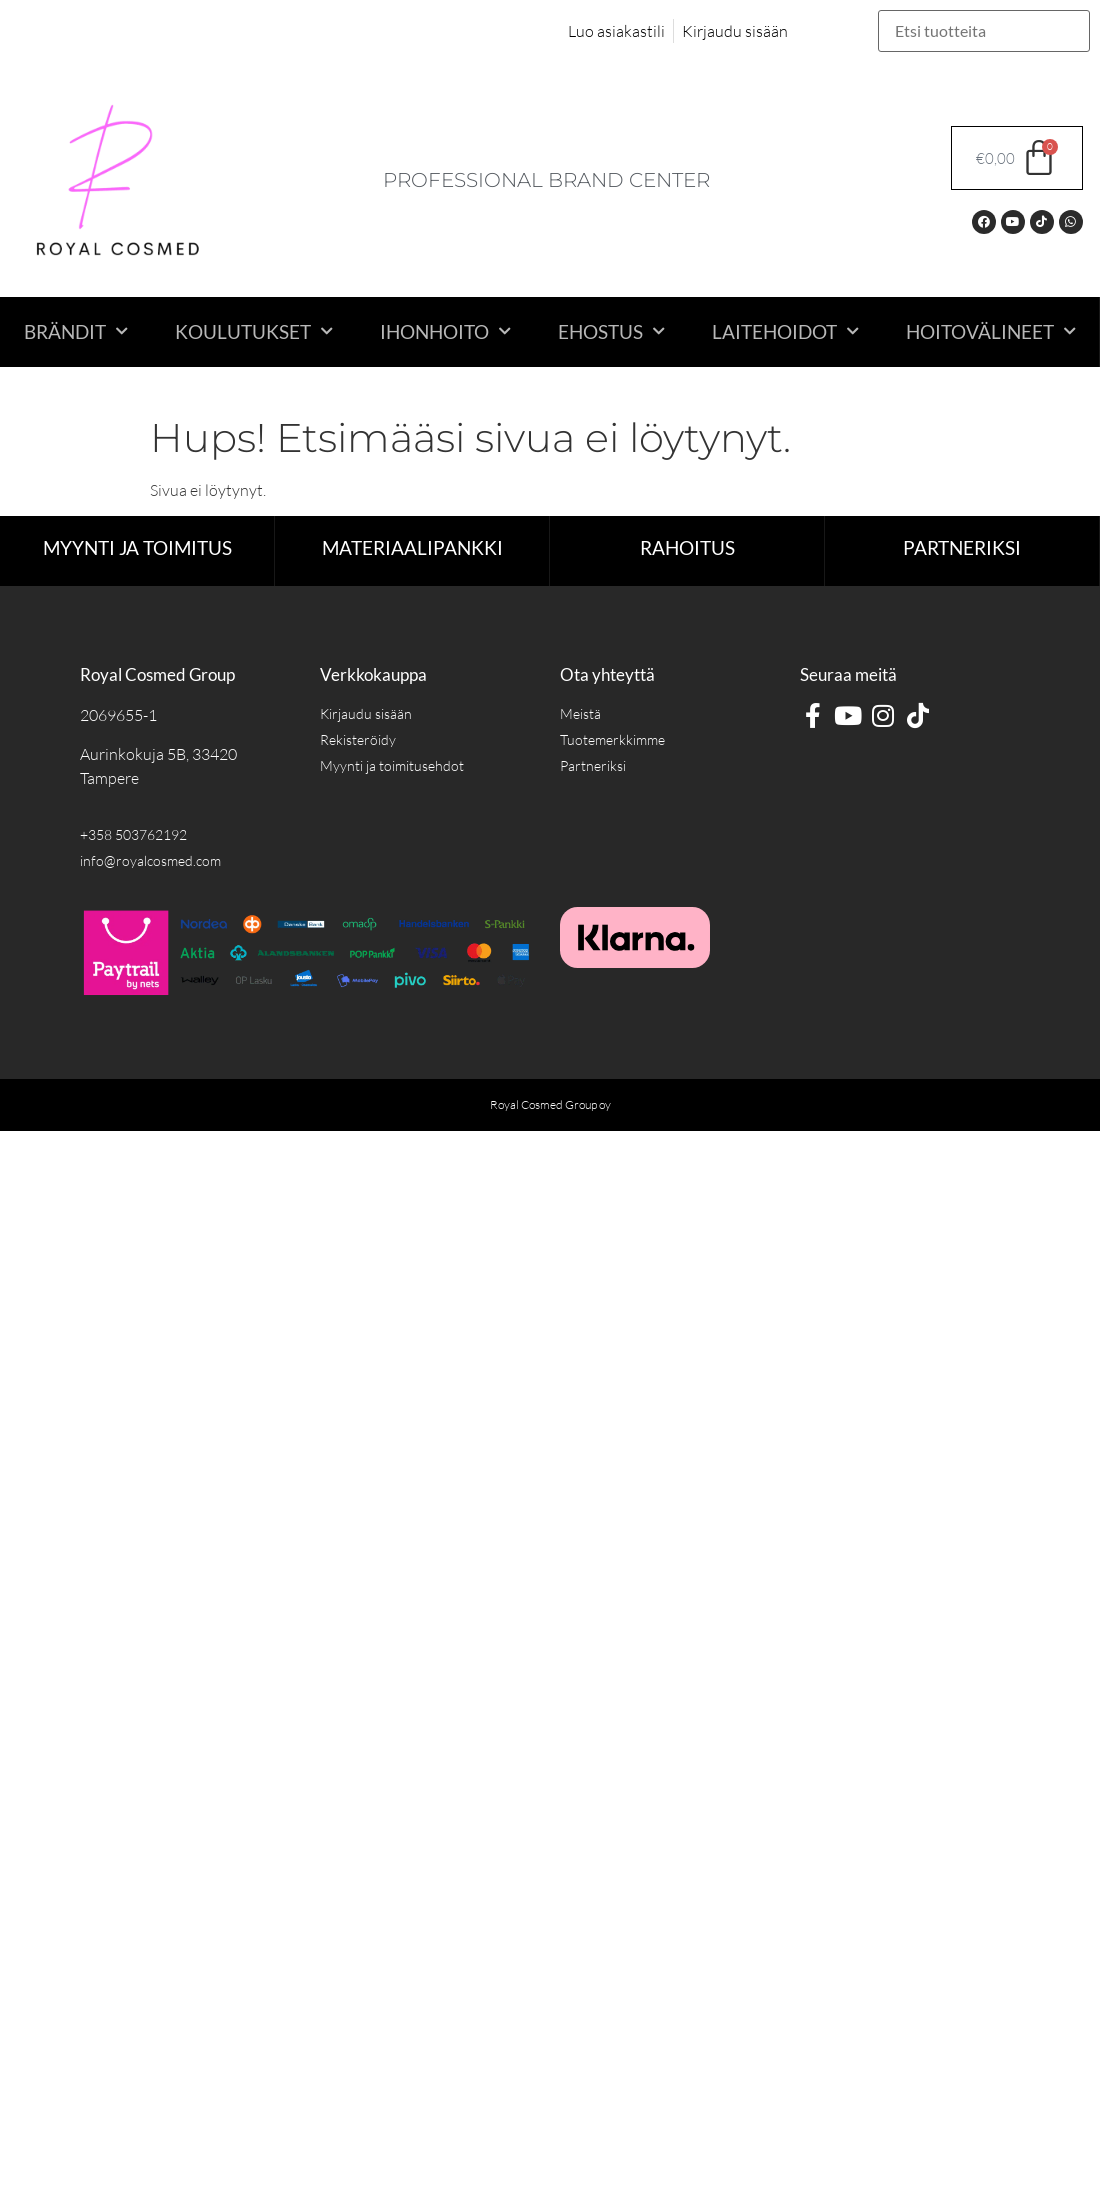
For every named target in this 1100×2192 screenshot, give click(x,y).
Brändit (76, 331)
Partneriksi (962, 547)
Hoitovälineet (991, 331)
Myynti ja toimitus (137, 547)
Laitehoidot (785, 331)
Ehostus (611, 331)
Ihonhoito (445, 331)
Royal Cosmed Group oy (550, 1104)
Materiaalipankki (412, 547)
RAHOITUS (687, 547)
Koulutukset (254, 331)
